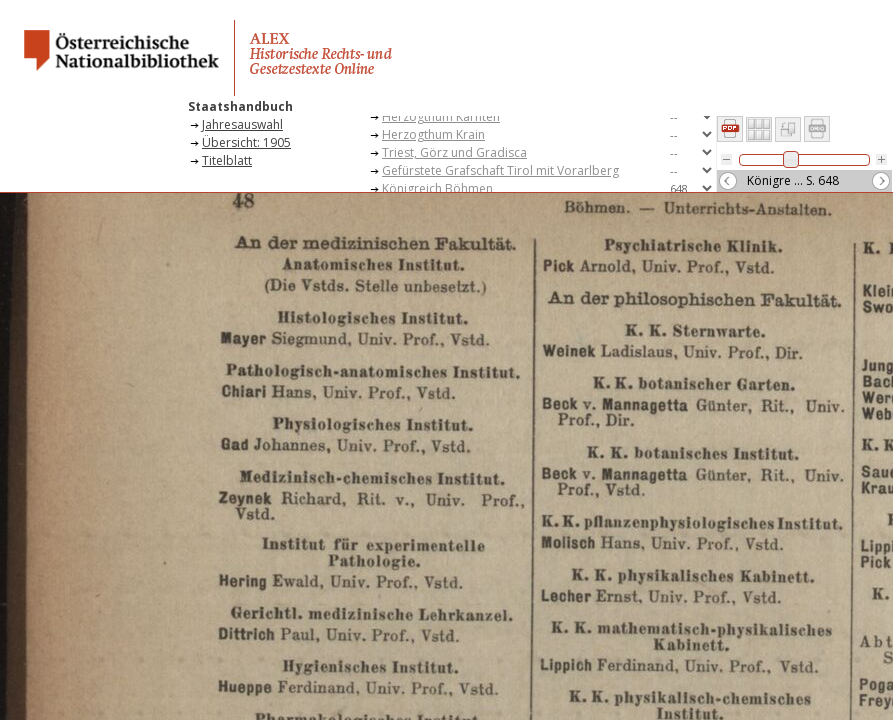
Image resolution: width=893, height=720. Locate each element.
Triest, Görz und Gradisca (454, 152)
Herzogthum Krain (433, 134)
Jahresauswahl (242, 124)
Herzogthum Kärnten (441, 116)
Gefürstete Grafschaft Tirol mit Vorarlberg (500, 170)
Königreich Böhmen (437, 188)
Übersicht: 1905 (246, 142)
